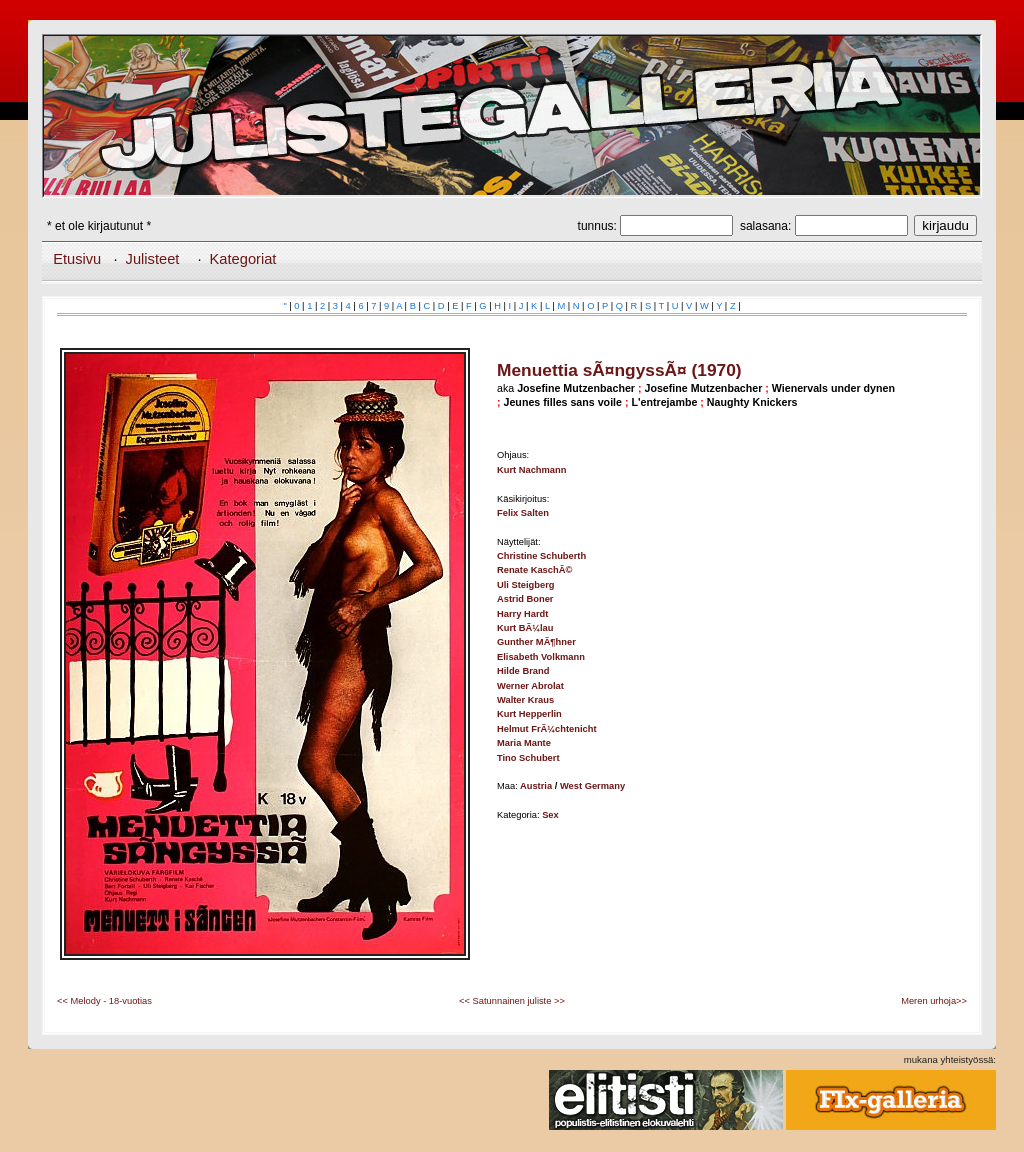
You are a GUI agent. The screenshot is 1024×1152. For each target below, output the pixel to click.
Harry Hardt (522, 614)
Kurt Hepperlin (529, 714)
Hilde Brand (523, 671)
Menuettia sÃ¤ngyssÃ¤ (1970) (619, 370)
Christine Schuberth (541, 556)
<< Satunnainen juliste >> (512, 1001)
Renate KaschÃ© (534, 570)
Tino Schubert (528, 758)
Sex (550, 815)
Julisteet (153, 259)
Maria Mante (524, 743)
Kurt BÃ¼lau (525, 628)
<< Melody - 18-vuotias (104, 1001)
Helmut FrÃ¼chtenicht (547, 729)
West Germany (592, 786)
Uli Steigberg (526, 585)
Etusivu (77, 259)
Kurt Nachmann (531, 470)
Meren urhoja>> (934, 1001)
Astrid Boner (525, 599)
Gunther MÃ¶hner (536, 642)
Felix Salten (523, 513)
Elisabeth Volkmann (541, 657)
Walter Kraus (525, 700)
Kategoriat (243, 259)
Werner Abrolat (530, 686)
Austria (536, 786)
